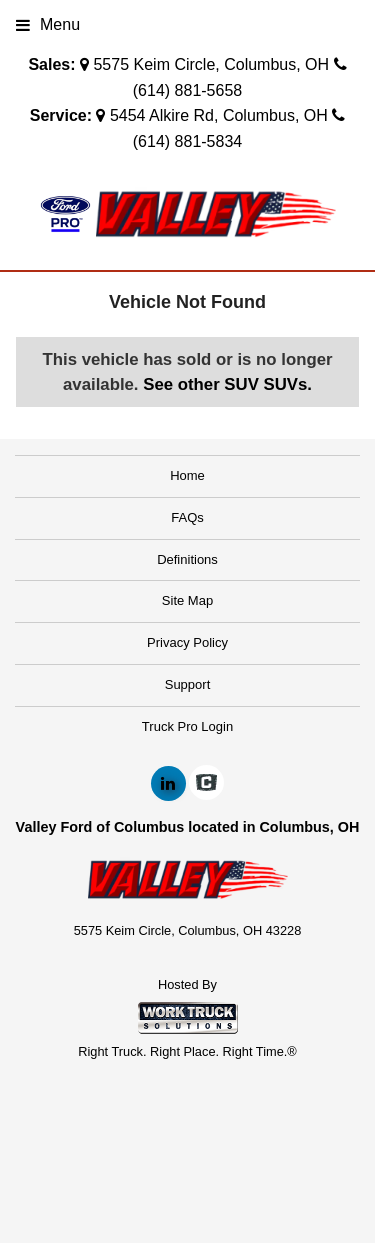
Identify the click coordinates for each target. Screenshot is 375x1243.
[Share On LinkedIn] (168, 784)
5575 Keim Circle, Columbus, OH (211, 64)
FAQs (187, 517)
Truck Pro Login (187, 726)
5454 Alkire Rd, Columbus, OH (219, 115)
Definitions (187, 559)
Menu (48, 24)
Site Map (187, 600)
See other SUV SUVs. (227, 384)
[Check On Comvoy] (206, 784)
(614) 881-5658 (187, 90)
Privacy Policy (187, 642)
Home (187, 475)
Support (188, 684)
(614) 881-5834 (187, 141)
